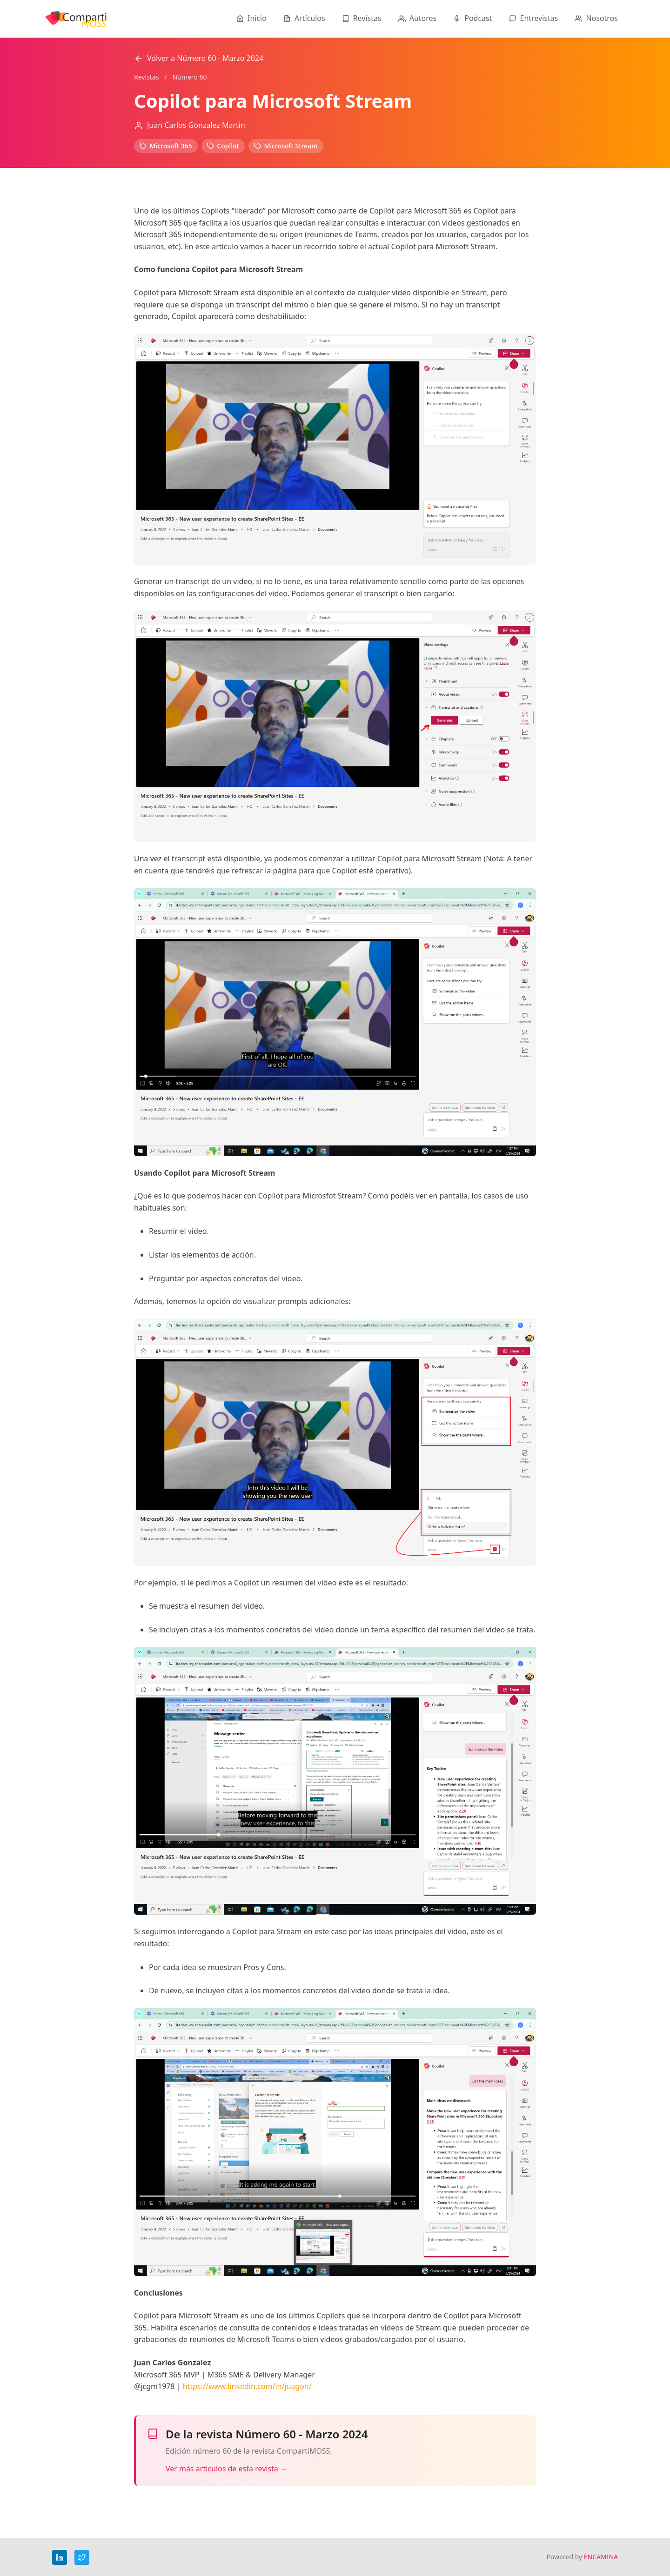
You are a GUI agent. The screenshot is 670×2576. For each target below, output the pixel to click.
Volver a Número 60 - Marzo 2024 (198, 58)
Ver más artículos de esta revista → (227, 2468)
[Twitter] (81, 2557)
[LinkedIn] (59, 2557)
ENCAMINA (601, 2556)
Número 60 (190, 77)
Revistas (146, 77)
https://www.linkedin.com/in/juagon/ (247, 2386)
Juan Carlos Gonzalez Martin (196, 125)
